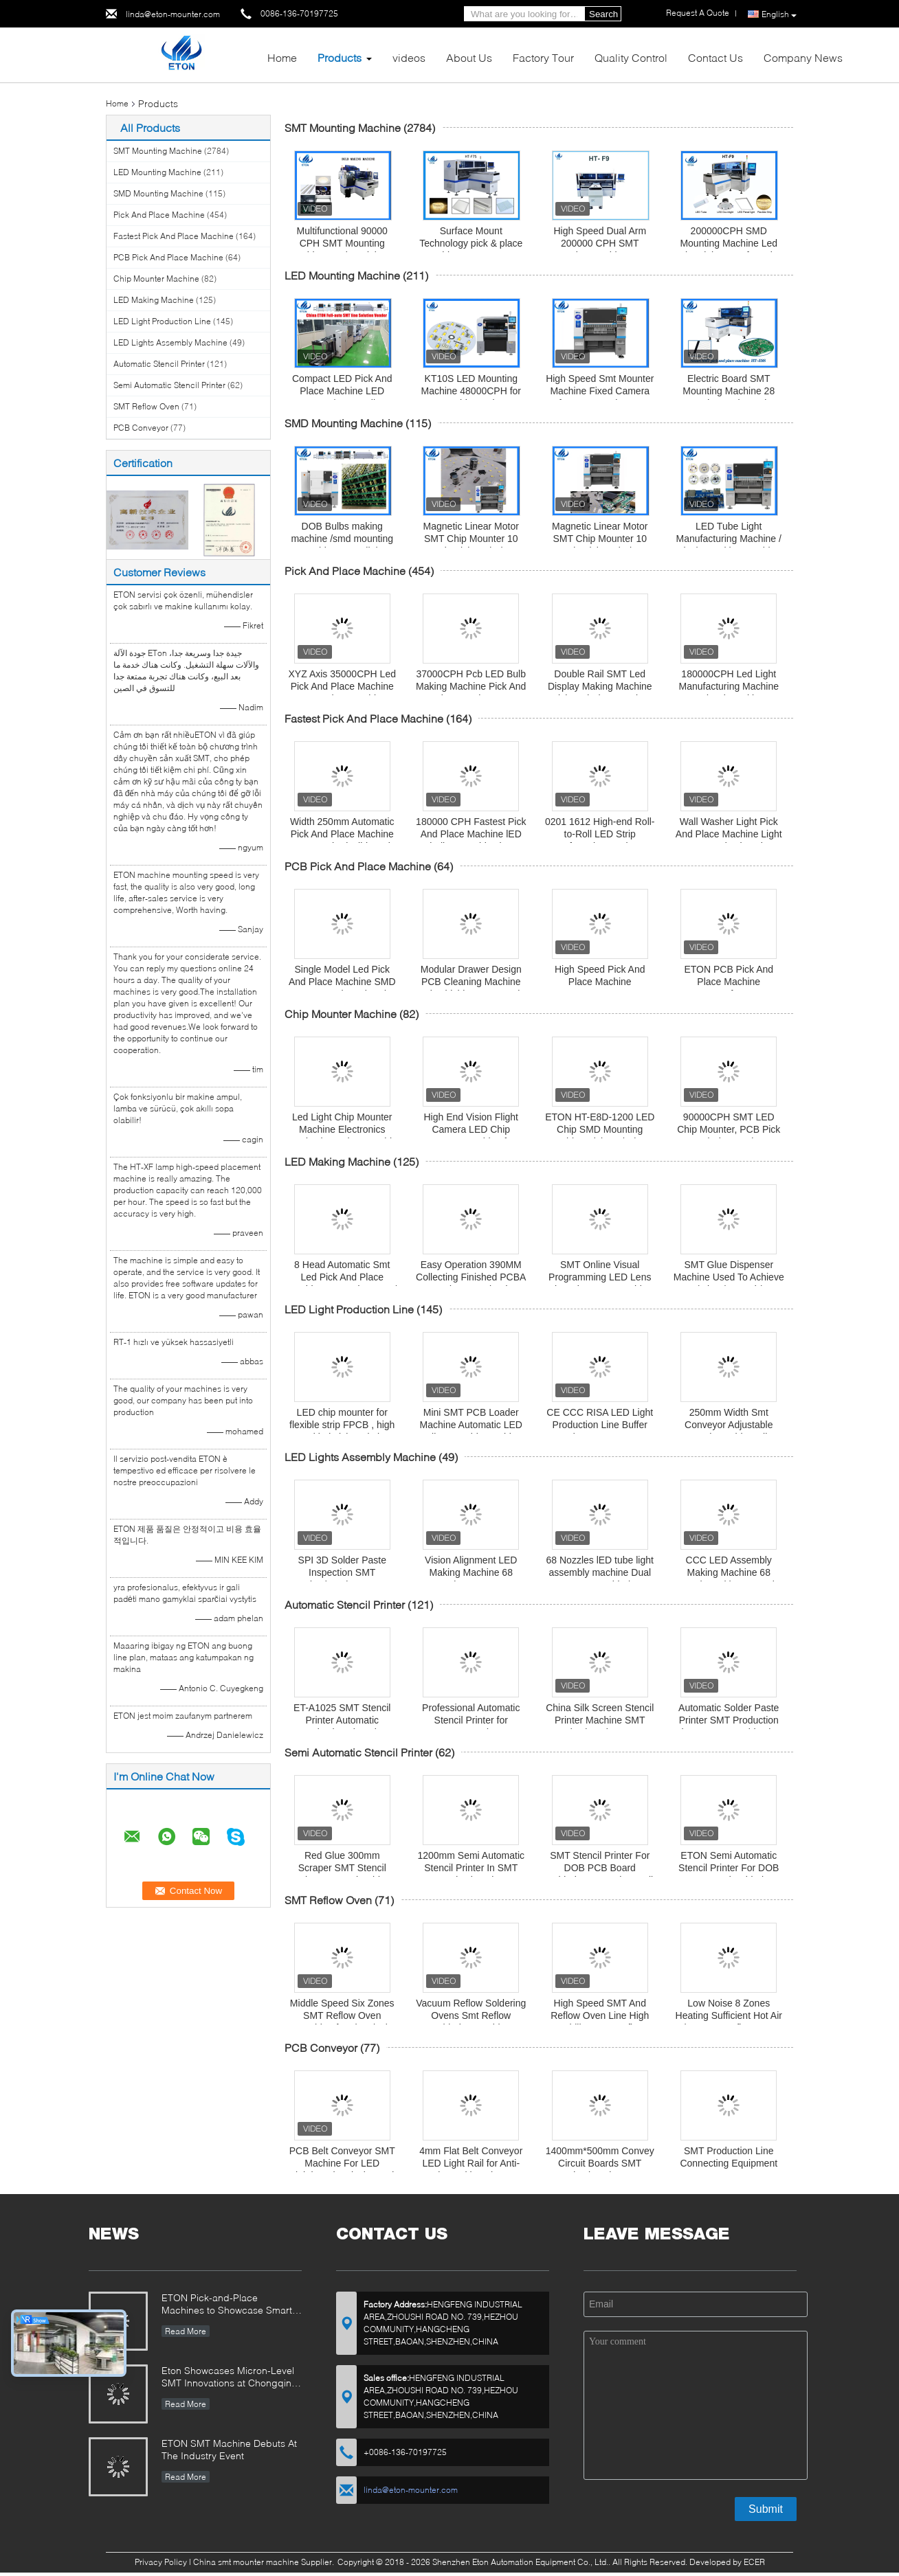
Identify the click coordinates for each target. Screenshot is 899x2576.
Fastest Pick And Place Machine (173, 236)
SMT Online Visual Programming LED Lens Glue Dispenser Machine (599, 1277)
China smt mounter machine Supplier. (264, 2562)
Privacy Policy (161, 2562)
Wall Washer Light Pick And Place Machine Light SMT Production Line (729, 834)
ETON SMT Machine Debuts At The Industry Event (229, 2449)
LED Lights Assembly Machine (170, 342)
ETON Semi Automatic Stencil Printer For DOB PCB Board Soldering (728, 1868)
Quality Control (631, 57)
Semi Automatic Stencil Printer (169, 385)
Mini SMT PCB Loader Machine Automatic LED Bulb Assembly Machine (471, 1425)
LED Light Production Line (162, 321)
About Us (469, 57)
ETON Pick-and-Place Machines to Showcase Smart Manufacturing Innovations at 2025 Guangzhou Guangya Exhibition (227, 2305)
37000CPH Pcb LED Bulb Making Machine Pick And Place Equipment (471, 686)
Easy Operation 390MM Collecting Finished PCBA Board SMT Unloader (471, 1277)
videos (408, 57)
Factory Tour (543, 57)
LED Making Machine (153, 300)
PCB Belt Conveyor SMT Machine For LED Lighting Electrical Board (342, 2163)
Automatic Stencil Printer (159, 364)
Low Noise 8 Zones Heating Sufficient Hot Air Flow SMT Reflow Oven (729, 2015)
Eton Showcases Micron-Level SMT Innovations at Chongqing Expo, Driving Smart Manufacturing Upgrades (230, 2377)
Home (282, 57)
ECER (754, 2562)
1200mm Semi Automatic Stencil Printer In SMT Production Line (470, 1868)
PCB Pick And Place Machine (168, 257)
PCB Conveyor (140, 427)
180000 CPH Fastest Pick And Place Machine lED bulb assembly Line (471, 834)
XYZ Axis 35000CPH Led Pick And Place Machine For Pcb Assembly (342, 686)
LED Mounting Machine (157, 172)
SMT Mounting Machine (157, 151)
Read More (185, 2331)
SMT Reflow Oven (146, 406)
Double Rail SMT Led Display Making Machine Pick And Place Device (600, 686)
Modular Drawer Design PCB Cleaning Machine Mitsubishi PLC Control (471, 981)
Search (603, 14)
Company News (803, 57)
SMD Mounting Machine (158, 193)
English (779, 14)
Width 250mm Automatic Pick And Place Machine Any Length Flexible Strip (342, 834)
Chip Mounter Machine (156, 278)
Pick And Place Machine (159, 215)
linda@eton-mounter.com (173, 14)
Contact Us (715, 57)
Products (340, 57)
